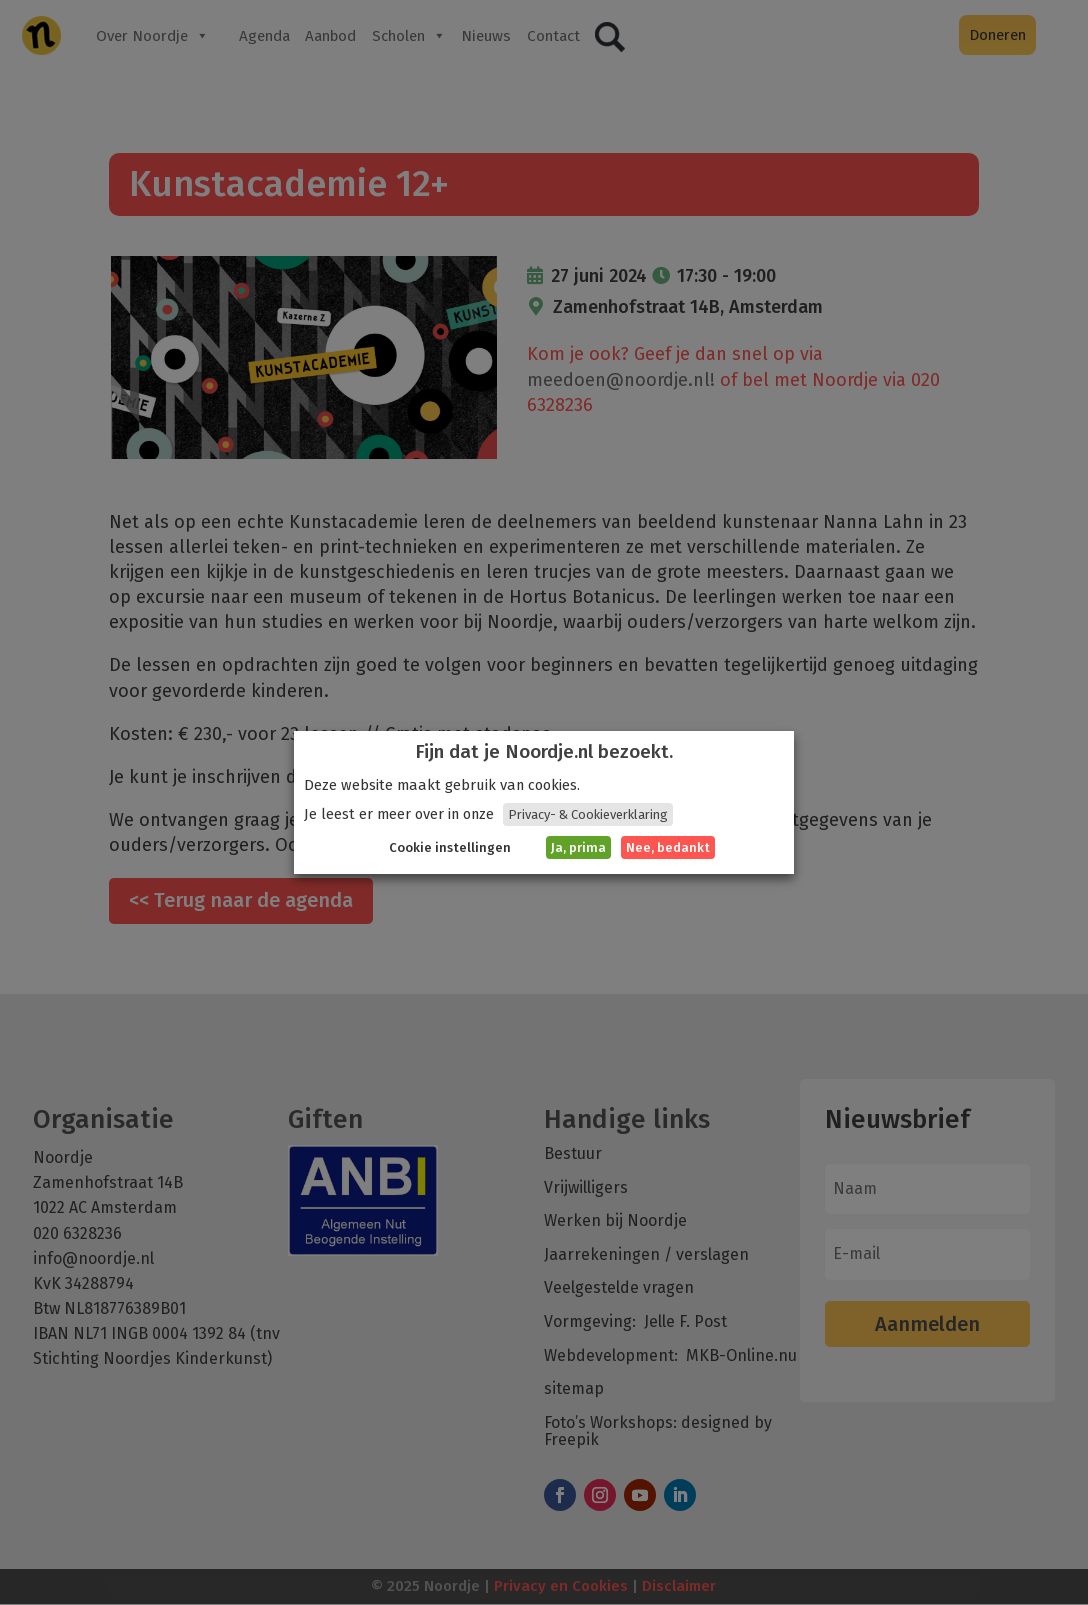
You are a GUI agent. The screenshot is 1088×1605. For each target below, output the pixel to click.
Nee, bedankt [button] (668, 847)
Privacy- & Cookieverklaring (588, 814)
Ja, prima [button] (578, 847)
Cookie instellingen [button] (450, 847)
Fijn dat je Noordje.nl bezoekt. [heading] (544, 752)
